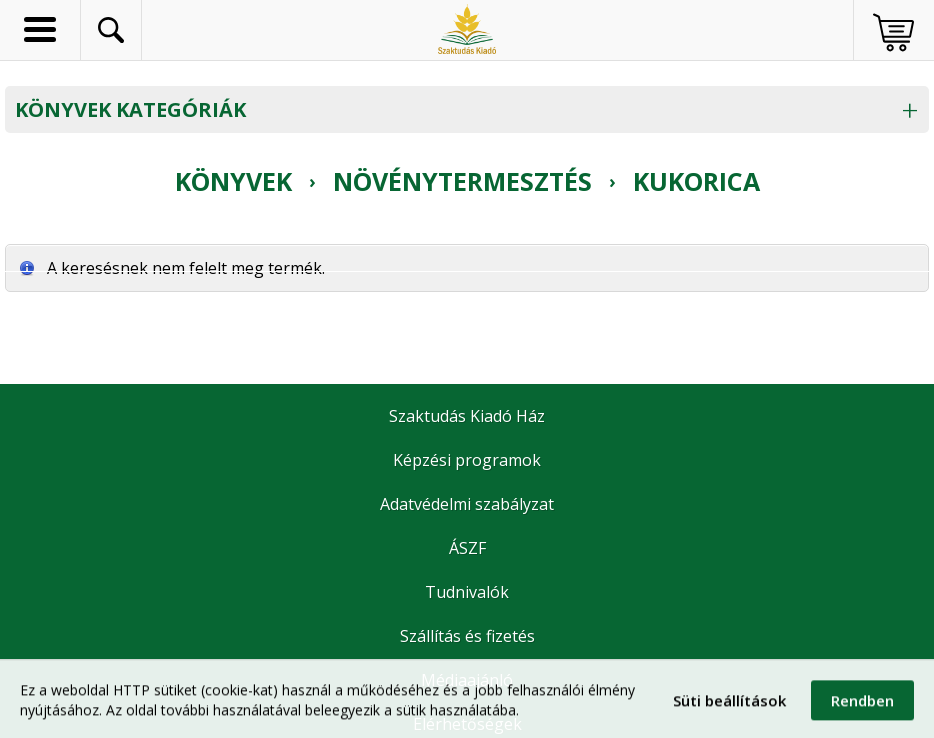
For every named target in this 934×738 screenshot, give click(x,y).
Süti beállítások (729, 707)
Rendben (862, 707)
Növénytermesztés (462, 181)
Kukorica (696, 181)
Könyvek (233, 181)
